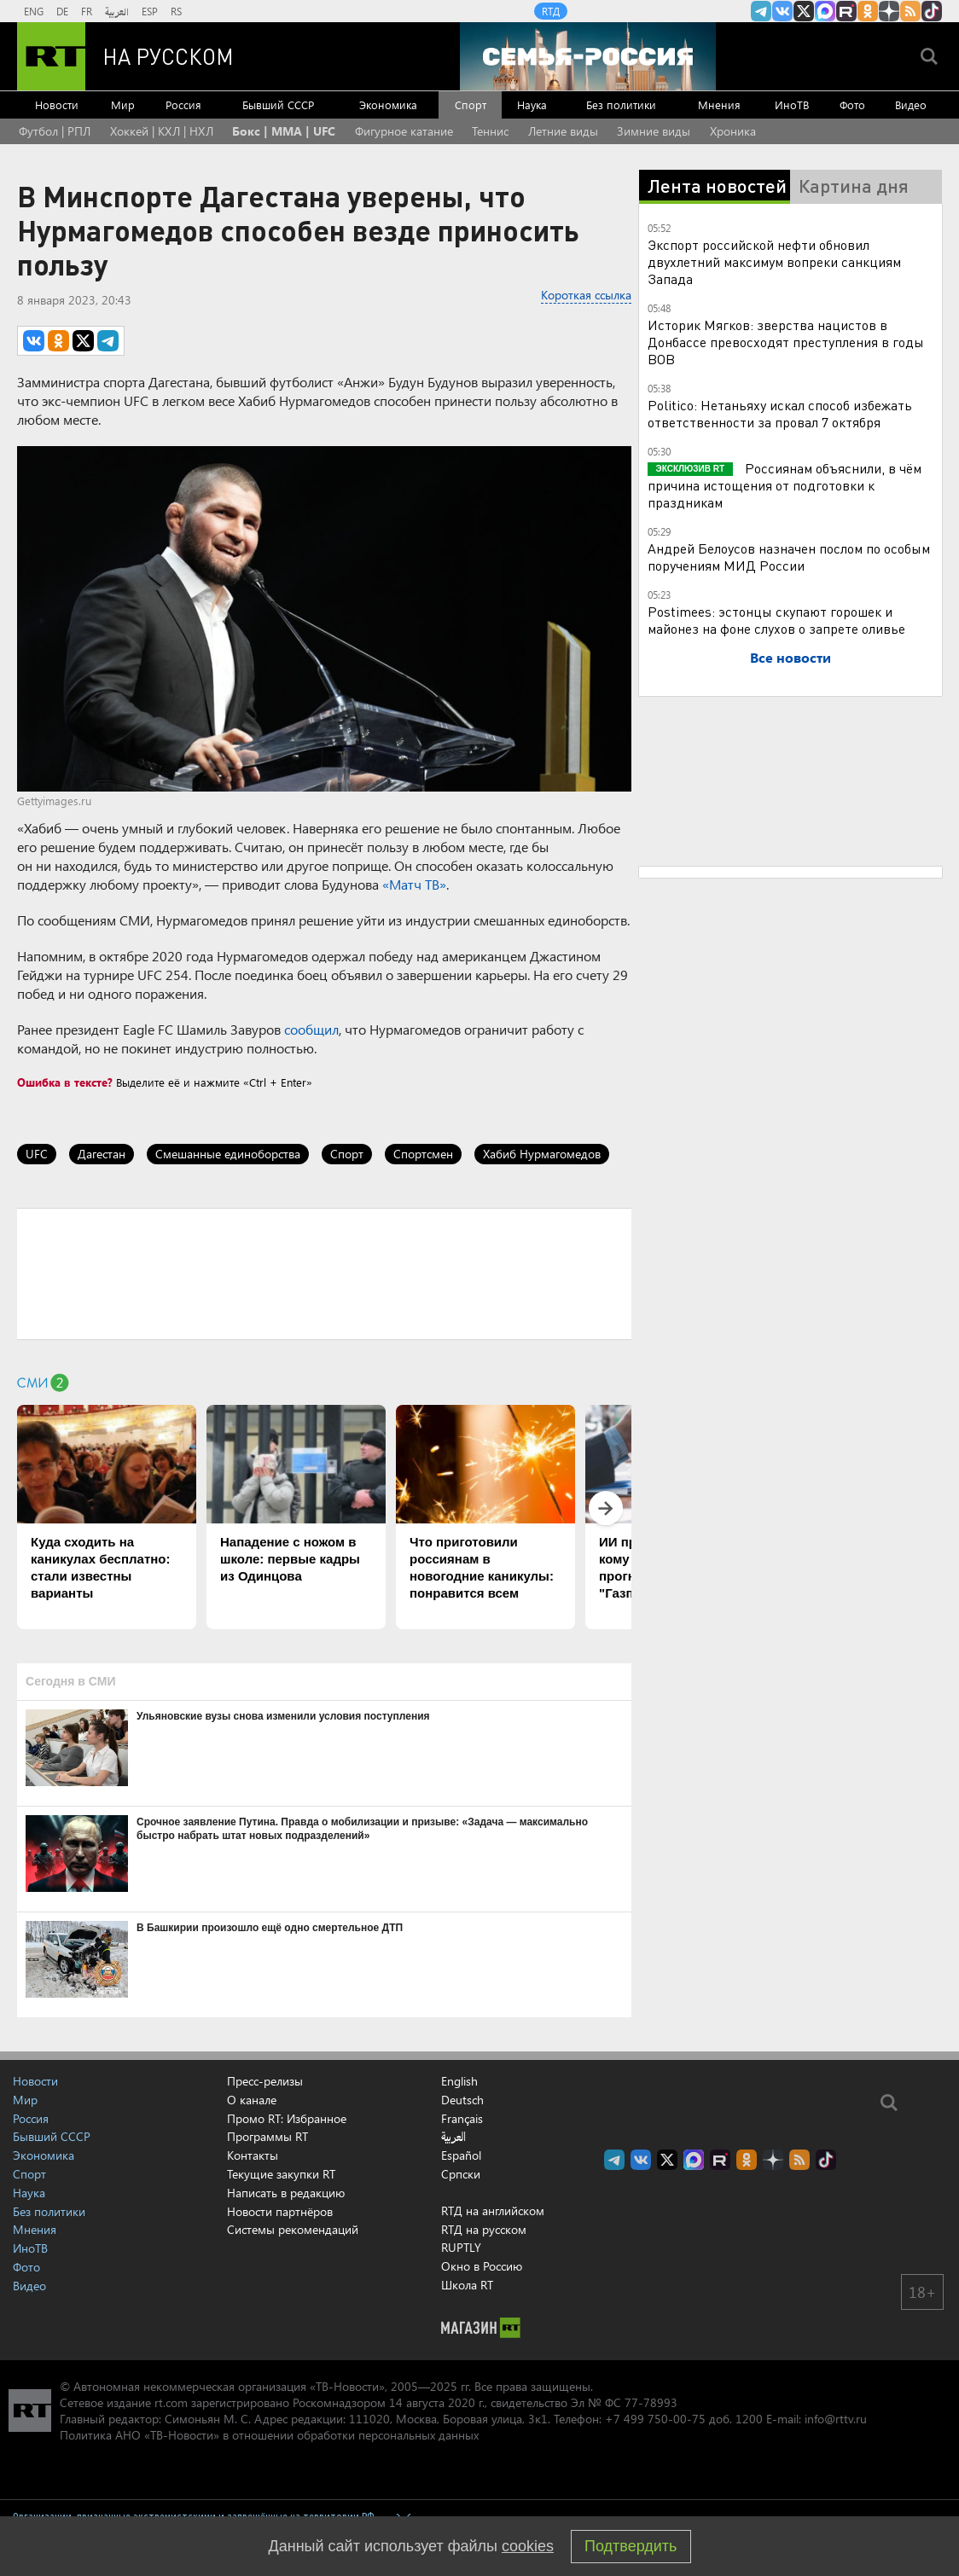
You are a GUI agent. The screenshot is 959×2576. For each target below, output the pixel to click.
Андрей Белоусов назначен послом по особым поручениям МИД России (789, 556)
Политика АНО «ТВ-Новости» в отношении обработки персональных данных (269, 2435)
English (459, 2081)
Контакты (252, 2155)
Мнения (719, 104)
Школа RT (467, 2285)
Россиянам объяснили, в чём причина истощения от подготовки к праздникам (785, 485)
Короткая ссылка (586, 295)
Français (462, 2119)
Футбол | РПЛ (54, 131)
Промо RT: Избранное (286, 2118)
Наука (532, 104)
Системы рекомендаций (292, 2229)
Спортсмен (423, 1154)
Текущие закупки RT (281, 2174)
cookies (528, 2546)
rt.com (171, 2402)
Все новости (790, 657)
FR (86, 11)
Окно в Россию (481, 2266)
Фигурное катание (404, 131)
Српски (460, 2174)
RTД (551, 11)
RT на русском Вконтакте (782, 11)
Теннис (490, 131)
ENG (34, 11)
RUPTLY (461, 2247)
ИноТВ (792, 104)
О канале (251, 2100)
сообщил (311, 1029)
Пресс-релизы (265, 2081)
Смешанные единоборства (227, 1154)
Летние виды (563, 131)
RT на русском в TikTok (931, 11)
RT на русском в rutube (846, 11)
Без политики (621, 104)
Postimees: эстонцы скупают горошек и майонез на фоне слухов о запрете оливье (776, 619)
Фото (852, 104)
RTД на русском (483, 2229)
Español (461, 2155)
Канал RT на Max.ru (825, 11)
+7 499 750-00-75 (655, 2419)
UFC (37, 1154)
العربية (117, 11)
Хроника (733, 131)
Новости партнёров (280, 2211)
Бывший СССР (278, 104)
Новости (56, 104)
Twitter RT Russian (803, 11)
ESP (150, 11)
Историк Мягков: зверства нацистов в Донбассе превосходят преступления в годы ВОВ (786, 342)
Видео (911, 104)
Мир (123, 104)
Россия (183, 104)
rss (910, 11)
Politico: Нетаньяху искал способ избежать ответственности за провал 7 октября (780, 413)
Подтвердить (630, 2546)
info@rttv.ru (836, 2419)
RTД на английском (492, 2210)
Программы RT (267, 2136)
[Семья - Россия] (588, 56)
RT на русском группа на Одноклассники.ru (867, 11)
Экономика (388, 104)
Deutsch (462, 2100)
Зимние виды (653, 131)
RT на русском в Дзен (889, 11)
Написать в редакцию (286, 2192)
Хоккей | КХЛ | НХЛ (161, 131)
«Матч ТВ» (414, 884)
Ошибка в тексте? (65, 1082)
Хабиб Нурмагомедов (542, 1154)
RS (176, 11)
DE (62, 11)
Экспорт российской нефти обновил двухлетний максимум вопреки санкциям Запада (774, 261)
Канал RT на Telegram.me (761, 11)
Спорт (470, 104)
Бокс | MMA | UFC (283, 131)
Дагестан (101, 1154)
